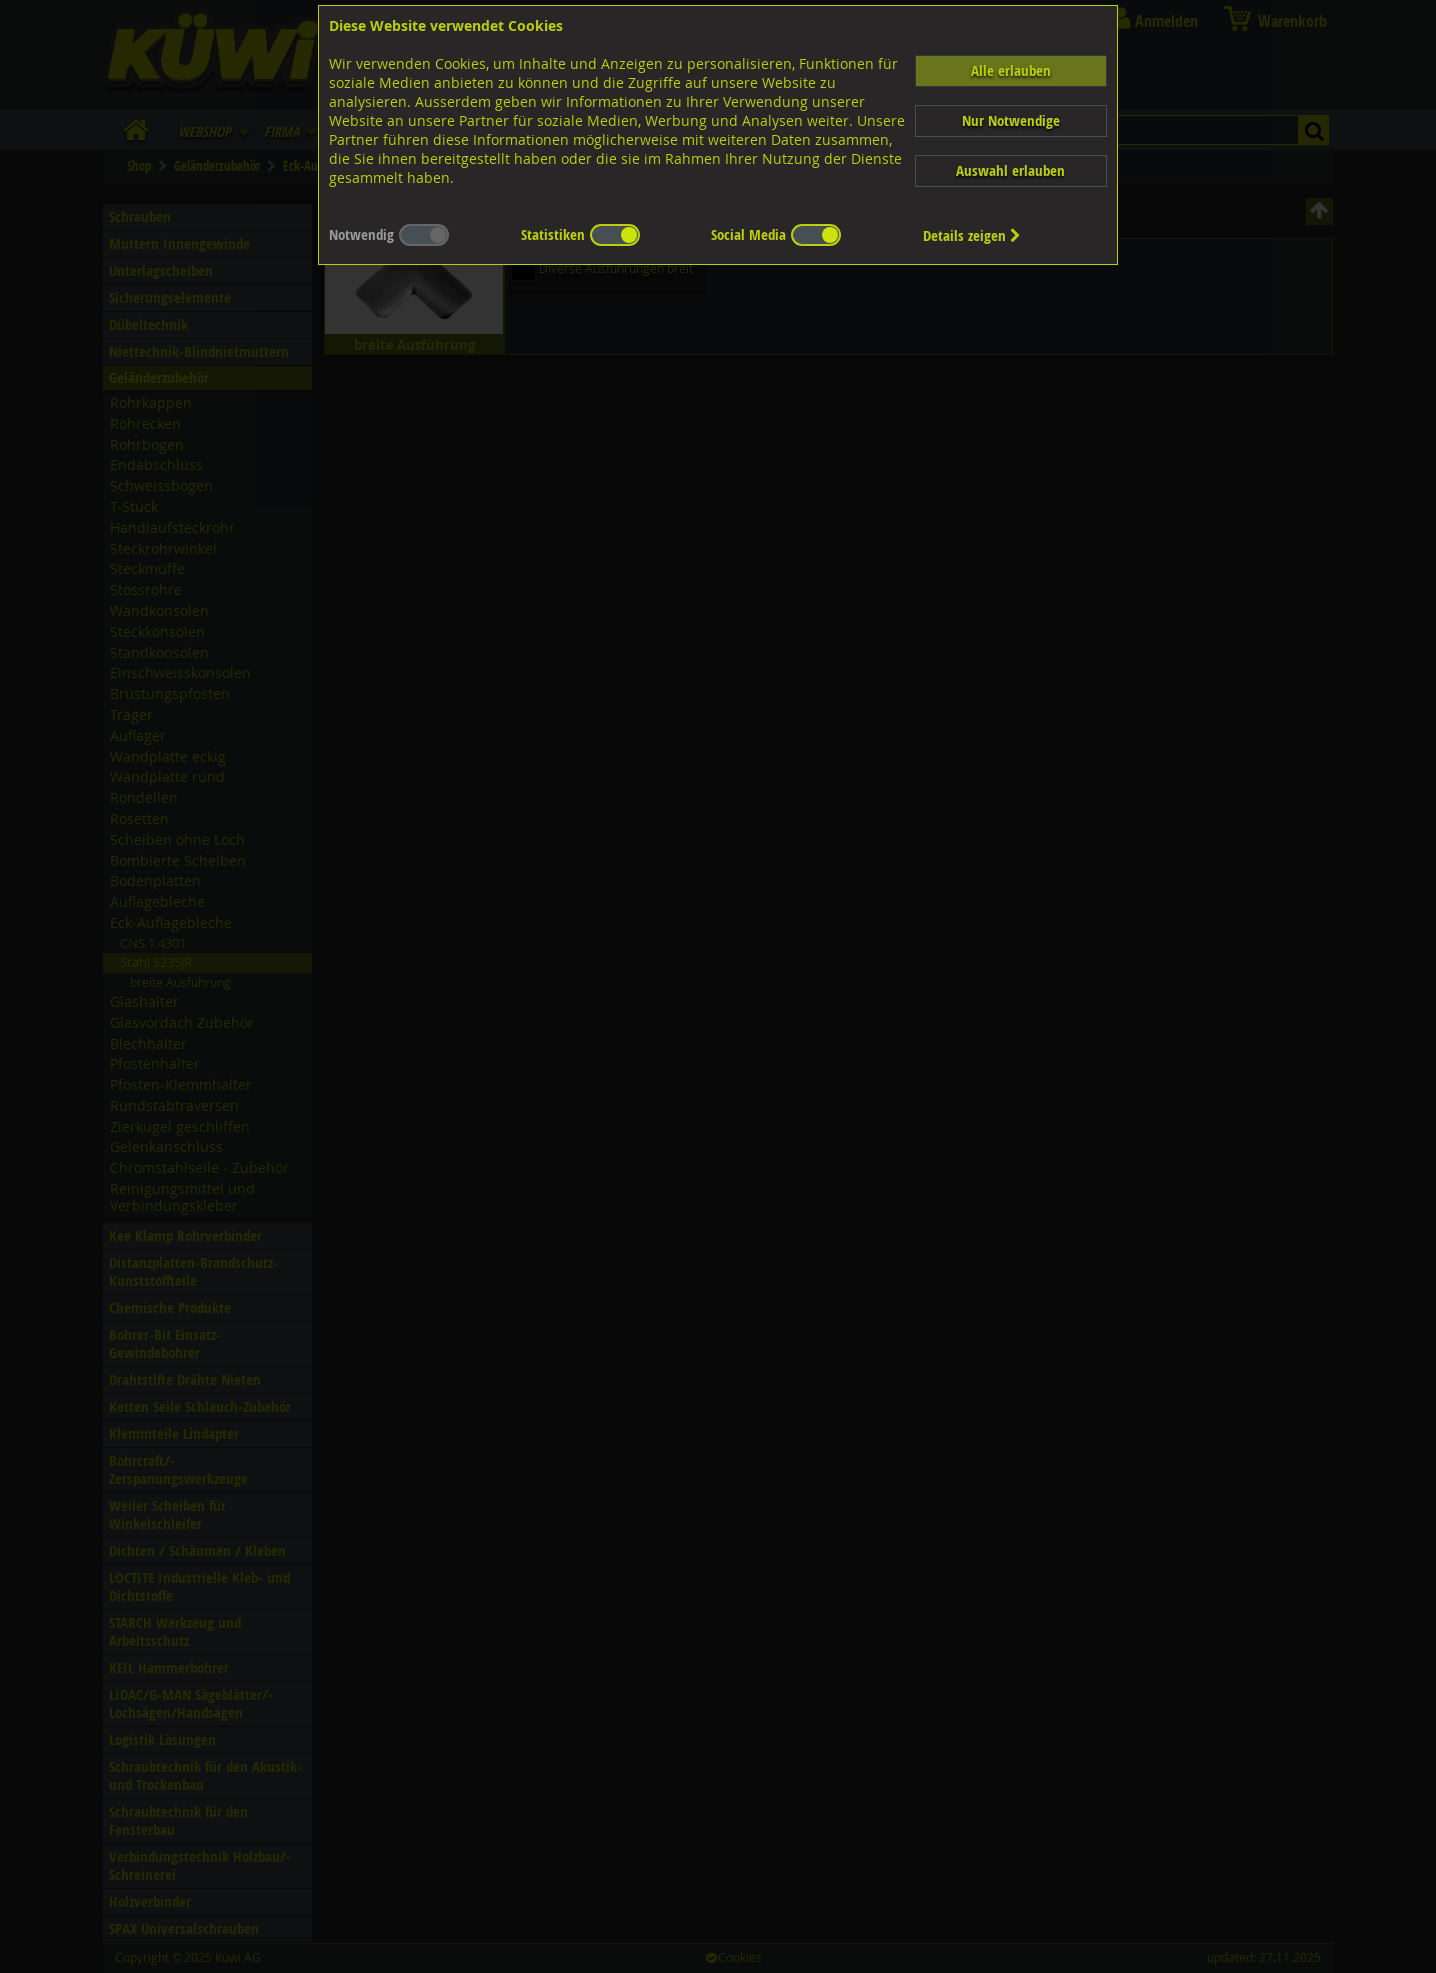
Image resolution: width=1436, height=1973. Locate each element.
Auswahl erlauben (1010, 170)
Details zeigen (972, 235)
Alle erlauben (1011, 70)
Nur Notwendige (1011, 120)
